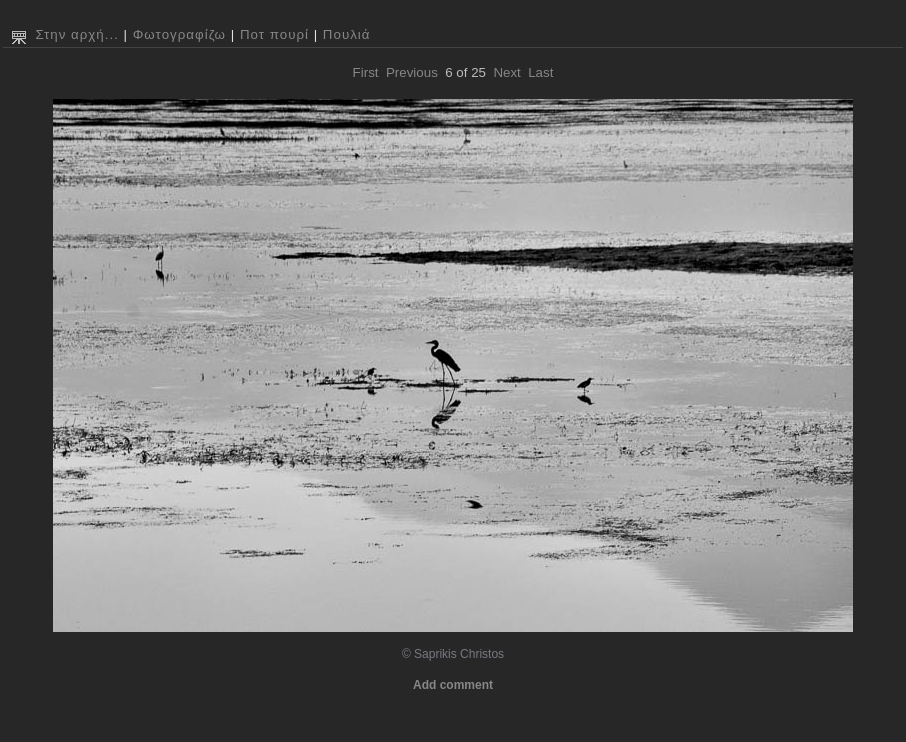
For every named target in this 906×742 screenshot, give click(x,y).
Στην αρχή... (76, 34)
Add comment (453, 685)
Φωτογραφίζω (179, 34)
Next (506, 72)
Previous (412, 72)
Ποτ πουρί (274, 34)
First (366, 72)
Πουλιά (347, 34)
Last (540, 72)
